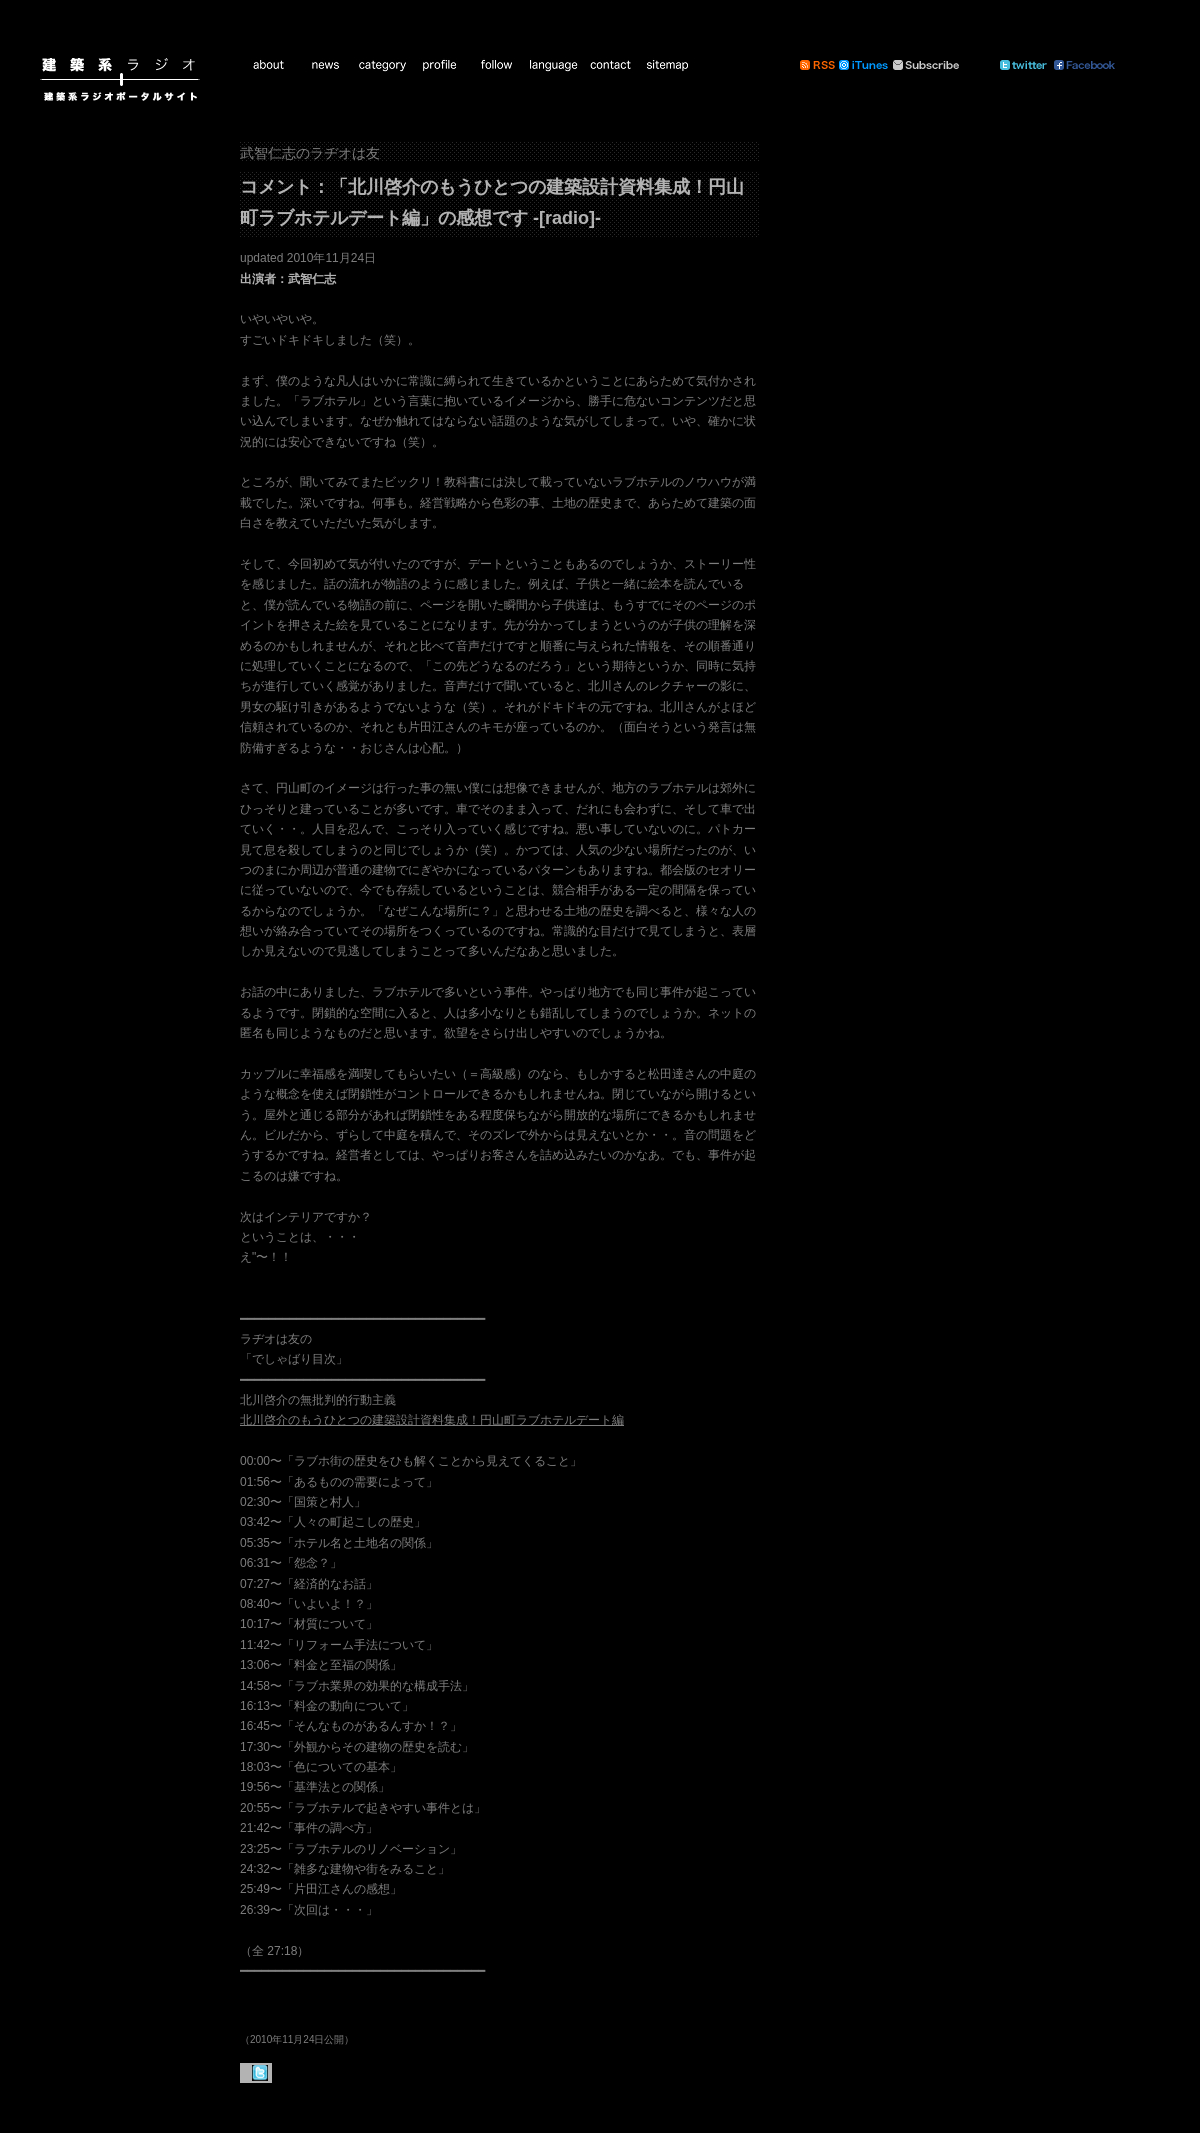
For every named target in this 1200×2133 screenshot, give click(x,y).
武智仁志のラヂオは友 (310, 153)
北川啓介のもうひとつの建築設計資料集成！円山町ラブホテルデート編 (432, 1420)
